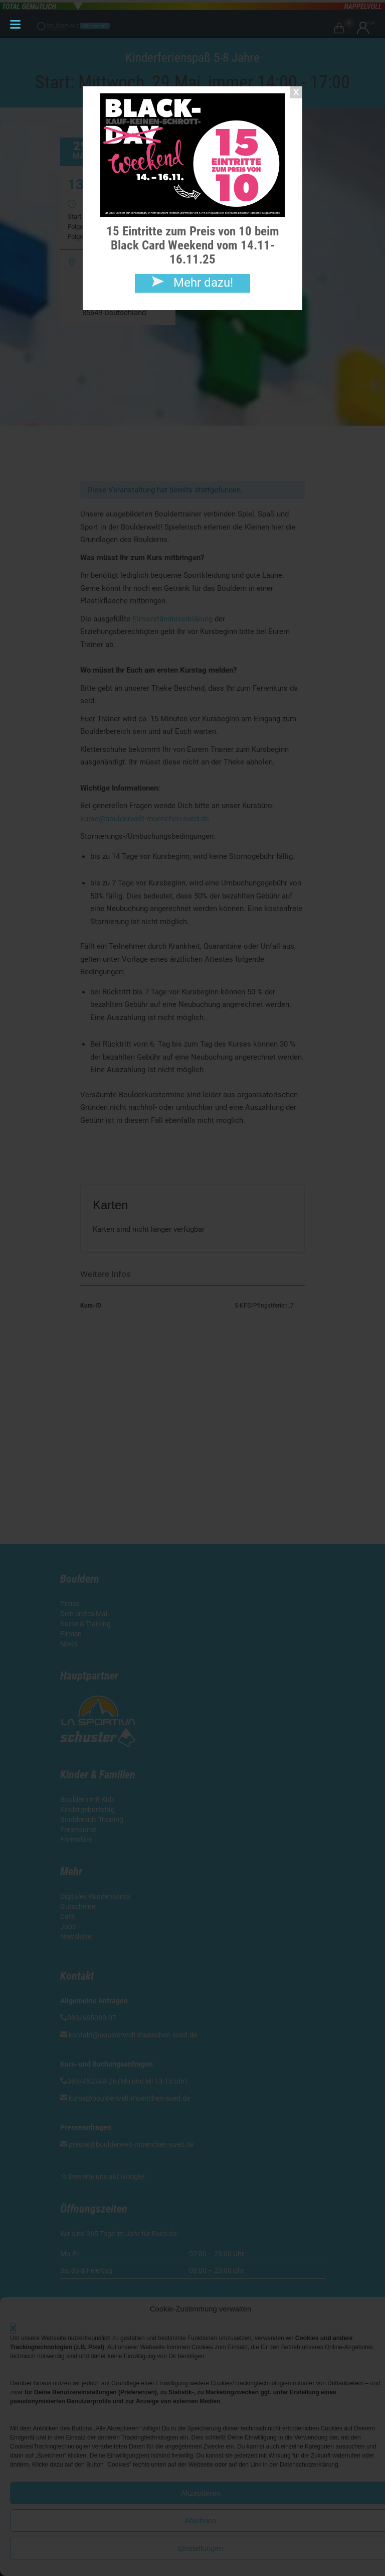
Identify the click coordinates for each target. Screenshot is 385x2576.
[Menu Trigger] (15, 24)
